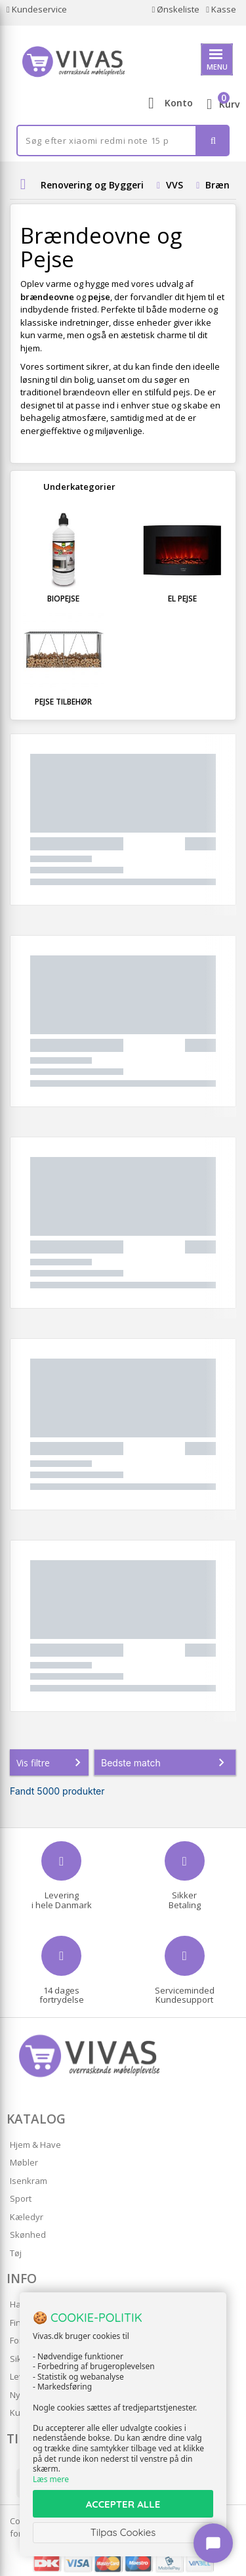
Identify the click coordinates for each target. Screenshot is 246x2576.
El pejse (182, 598)
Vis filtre (51, 1762)
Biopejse (63, 598)
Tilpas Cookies (123, 2532)
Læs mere (51, 2479)
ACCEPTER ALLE (123, 2504)
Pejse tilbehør (63, 701)
